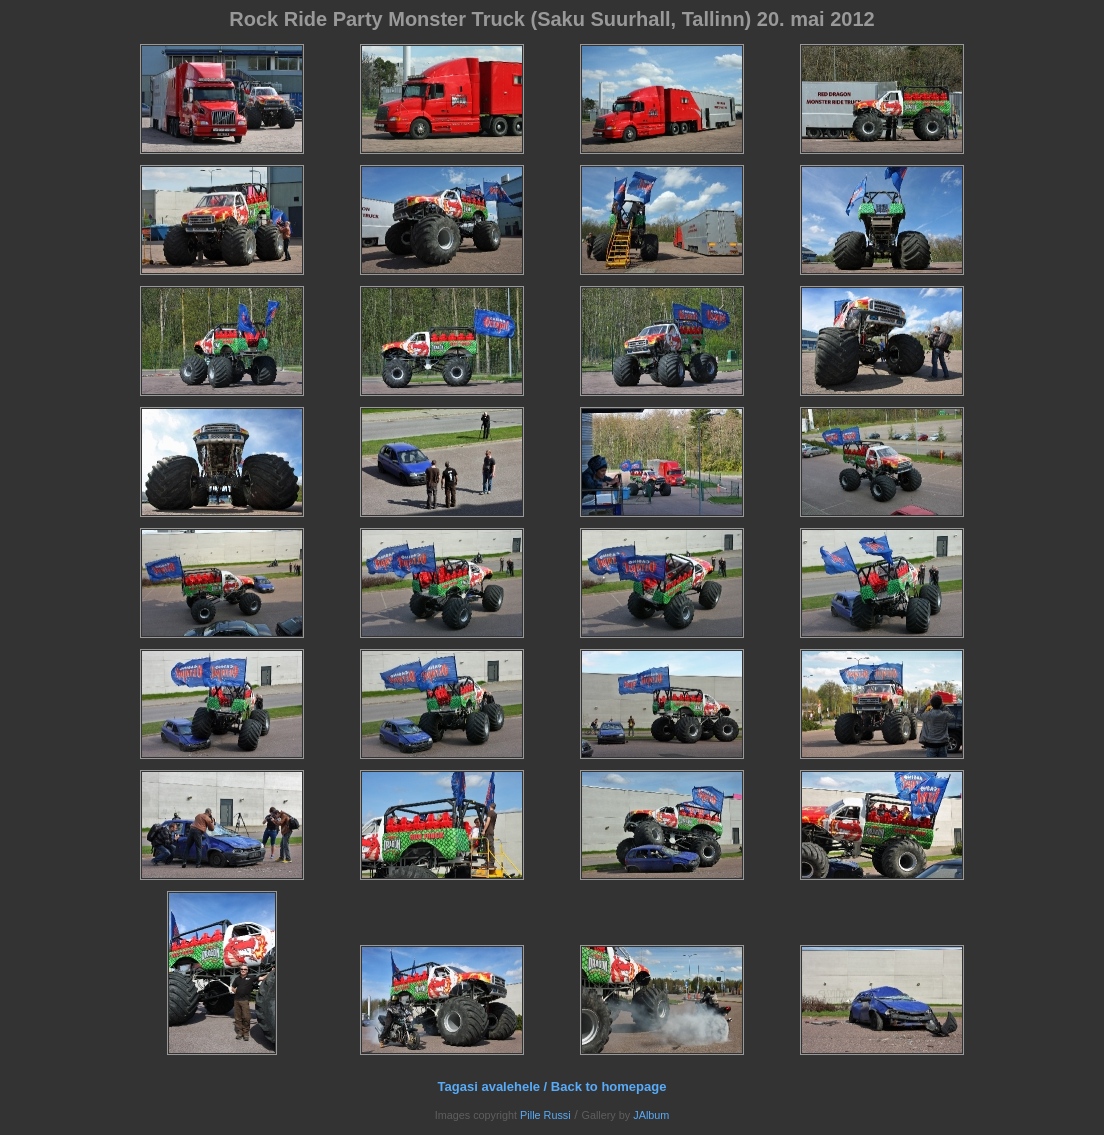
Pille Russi (545, 1115)
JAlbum (651, 1115)
